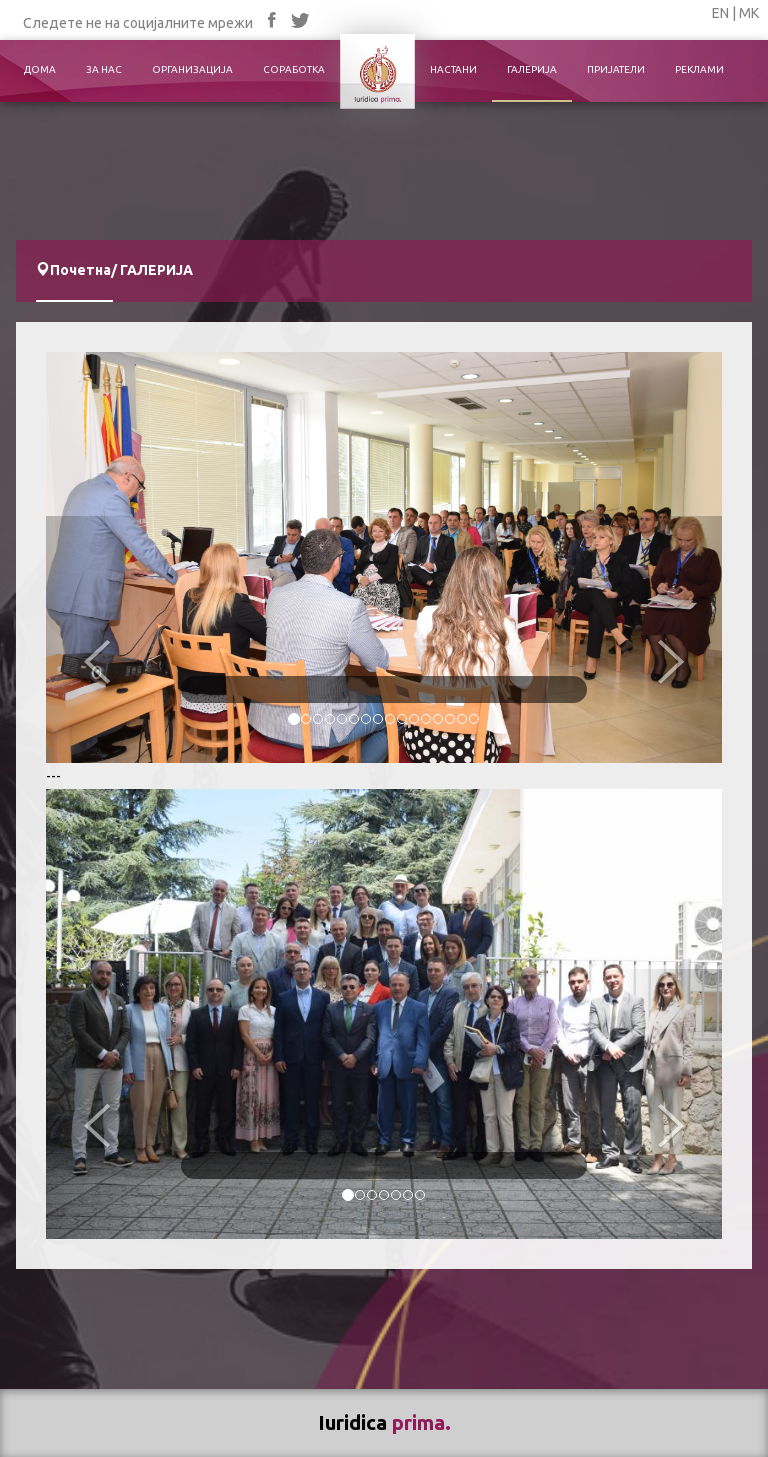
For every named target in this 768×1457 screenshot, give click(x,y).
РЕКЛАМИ (699, 69)
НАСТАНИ (453, 69)
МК (749, 13)
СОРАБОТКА (294, 69)
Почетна (80, 270)
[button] (96, 639)
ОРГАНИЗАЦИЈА (192, 69)
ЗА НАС (104, 69)
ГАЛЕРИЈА (532, 69)
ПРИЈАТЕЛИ (616, 69)
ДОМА (40, 69)
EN (720, 13)
